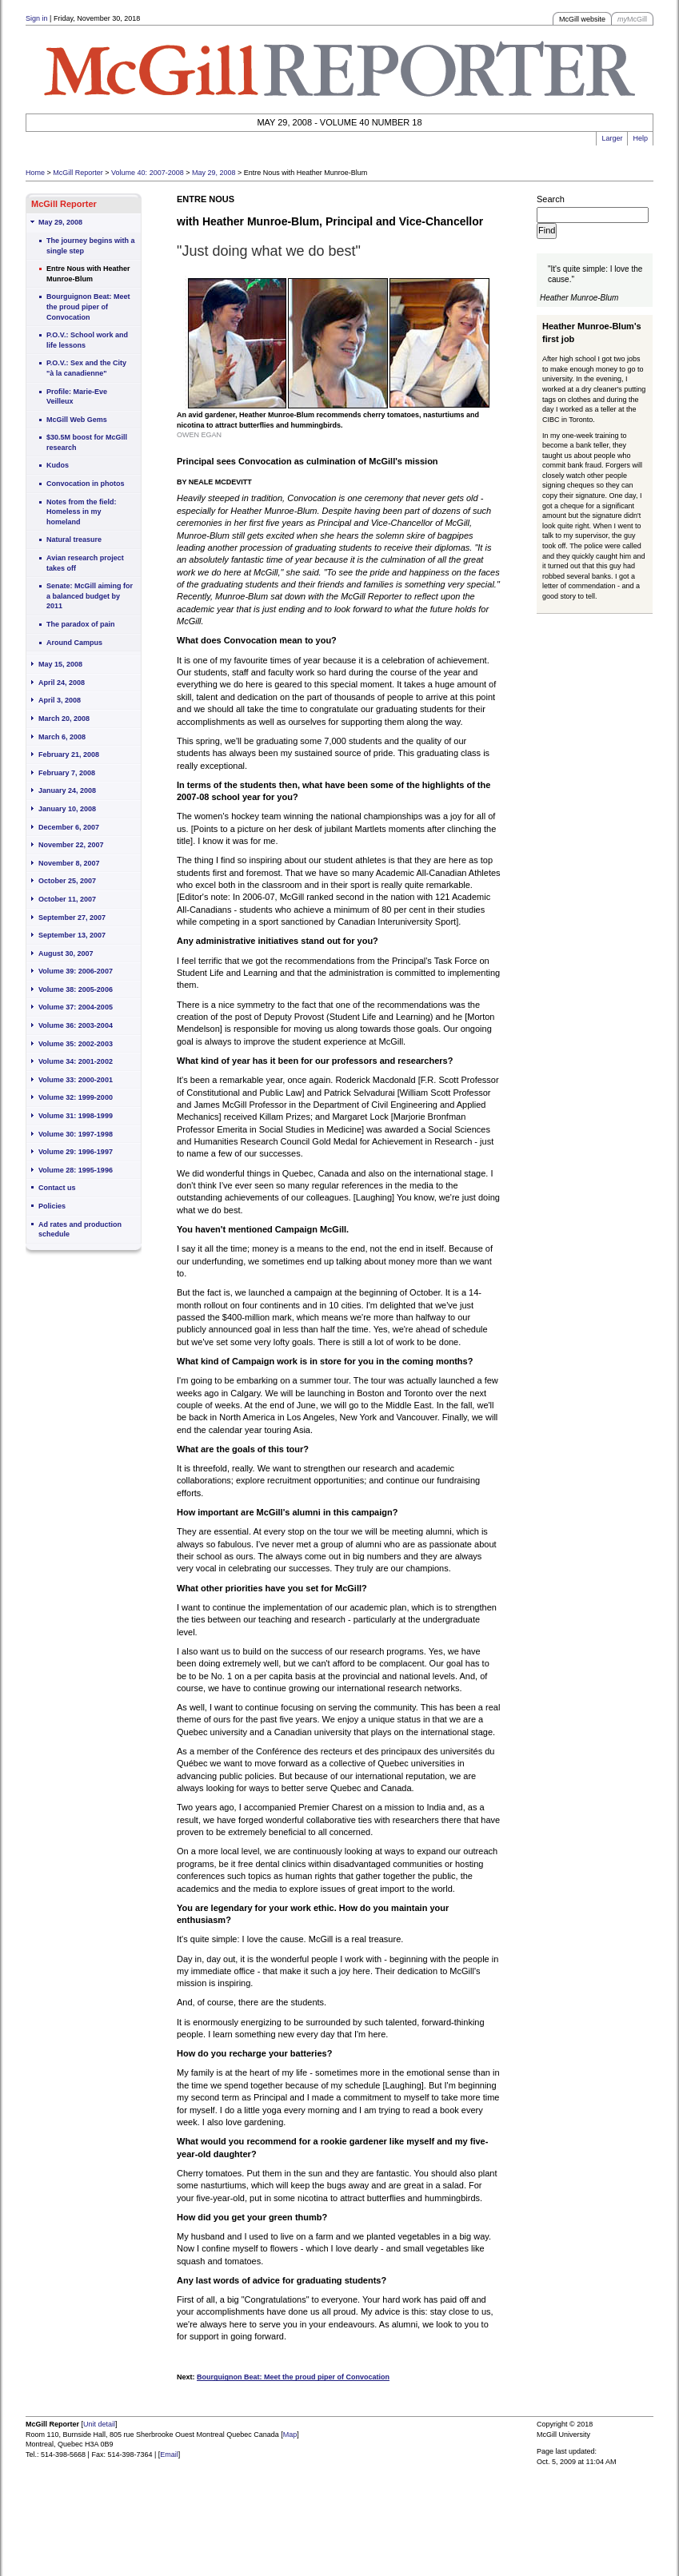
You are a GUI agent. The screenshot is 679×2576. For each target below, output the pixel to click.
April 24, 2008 (61, 683)
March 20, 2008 (64, 719)
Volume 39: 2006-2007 (75, 971)
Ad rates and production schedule (80, 1229)
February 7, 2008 (66, 773)
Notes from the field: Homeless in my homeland (81, 512)
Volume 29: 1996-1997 (75, 1152)
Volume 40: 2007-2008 (147, 173)
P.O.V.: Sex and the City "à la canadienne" (86, 368)
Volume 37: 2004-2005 (75, 1007)
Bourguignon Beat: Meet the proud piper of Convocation (88, 307)
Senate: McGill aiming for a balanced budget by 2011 (89, 596)
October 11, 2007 (67, 899)
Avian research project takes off (85, 563)
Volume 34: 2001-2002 (75, 1061)
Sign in (37, 18)
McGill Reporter (78, 173)
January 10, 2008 (67, 809)
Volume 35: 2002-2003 (75, 1044)
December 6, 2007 (68, 827)
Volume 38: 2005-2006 (75, 989)
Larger (611, 138)
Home (35, 173)
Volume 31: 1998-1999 (75, 1116)
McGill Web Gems (76, 420)
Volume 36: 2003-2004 (75, 1025)
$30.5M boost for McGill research (86, 442)
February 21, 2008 (68, 754)
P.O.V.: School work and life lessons (87, 340)
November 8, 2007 (69, 863)
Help (640, 138)
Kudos (57, 465)
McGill (632, 19)
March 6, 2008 (62, 737)
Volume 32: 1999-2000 (75, 1097)
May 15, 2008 (60, 664)
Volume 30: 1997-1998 (75, 1134)
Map (290, 2435)
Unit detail (99, 2424)
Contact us (57, 1188)
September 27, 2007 (72, 918)
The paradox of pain (80, 624)
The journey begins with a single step (90, 246)
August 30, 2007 (66, 954)
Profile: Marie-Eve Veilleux (76, 397)
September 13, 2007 (72, 935)
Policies (52, 1206)
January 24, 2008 (67, 790)
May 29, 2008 (214, 173)
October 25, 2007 (67, 881)
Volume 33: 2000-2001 (75, 1080)
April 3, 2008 (59, 700)
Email (169, 2455)
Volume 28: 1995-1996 (75, 1170)
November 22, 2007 (71, 845)
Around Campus (74, 643)
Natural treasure (74, 539)
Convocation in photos (85, 484)
